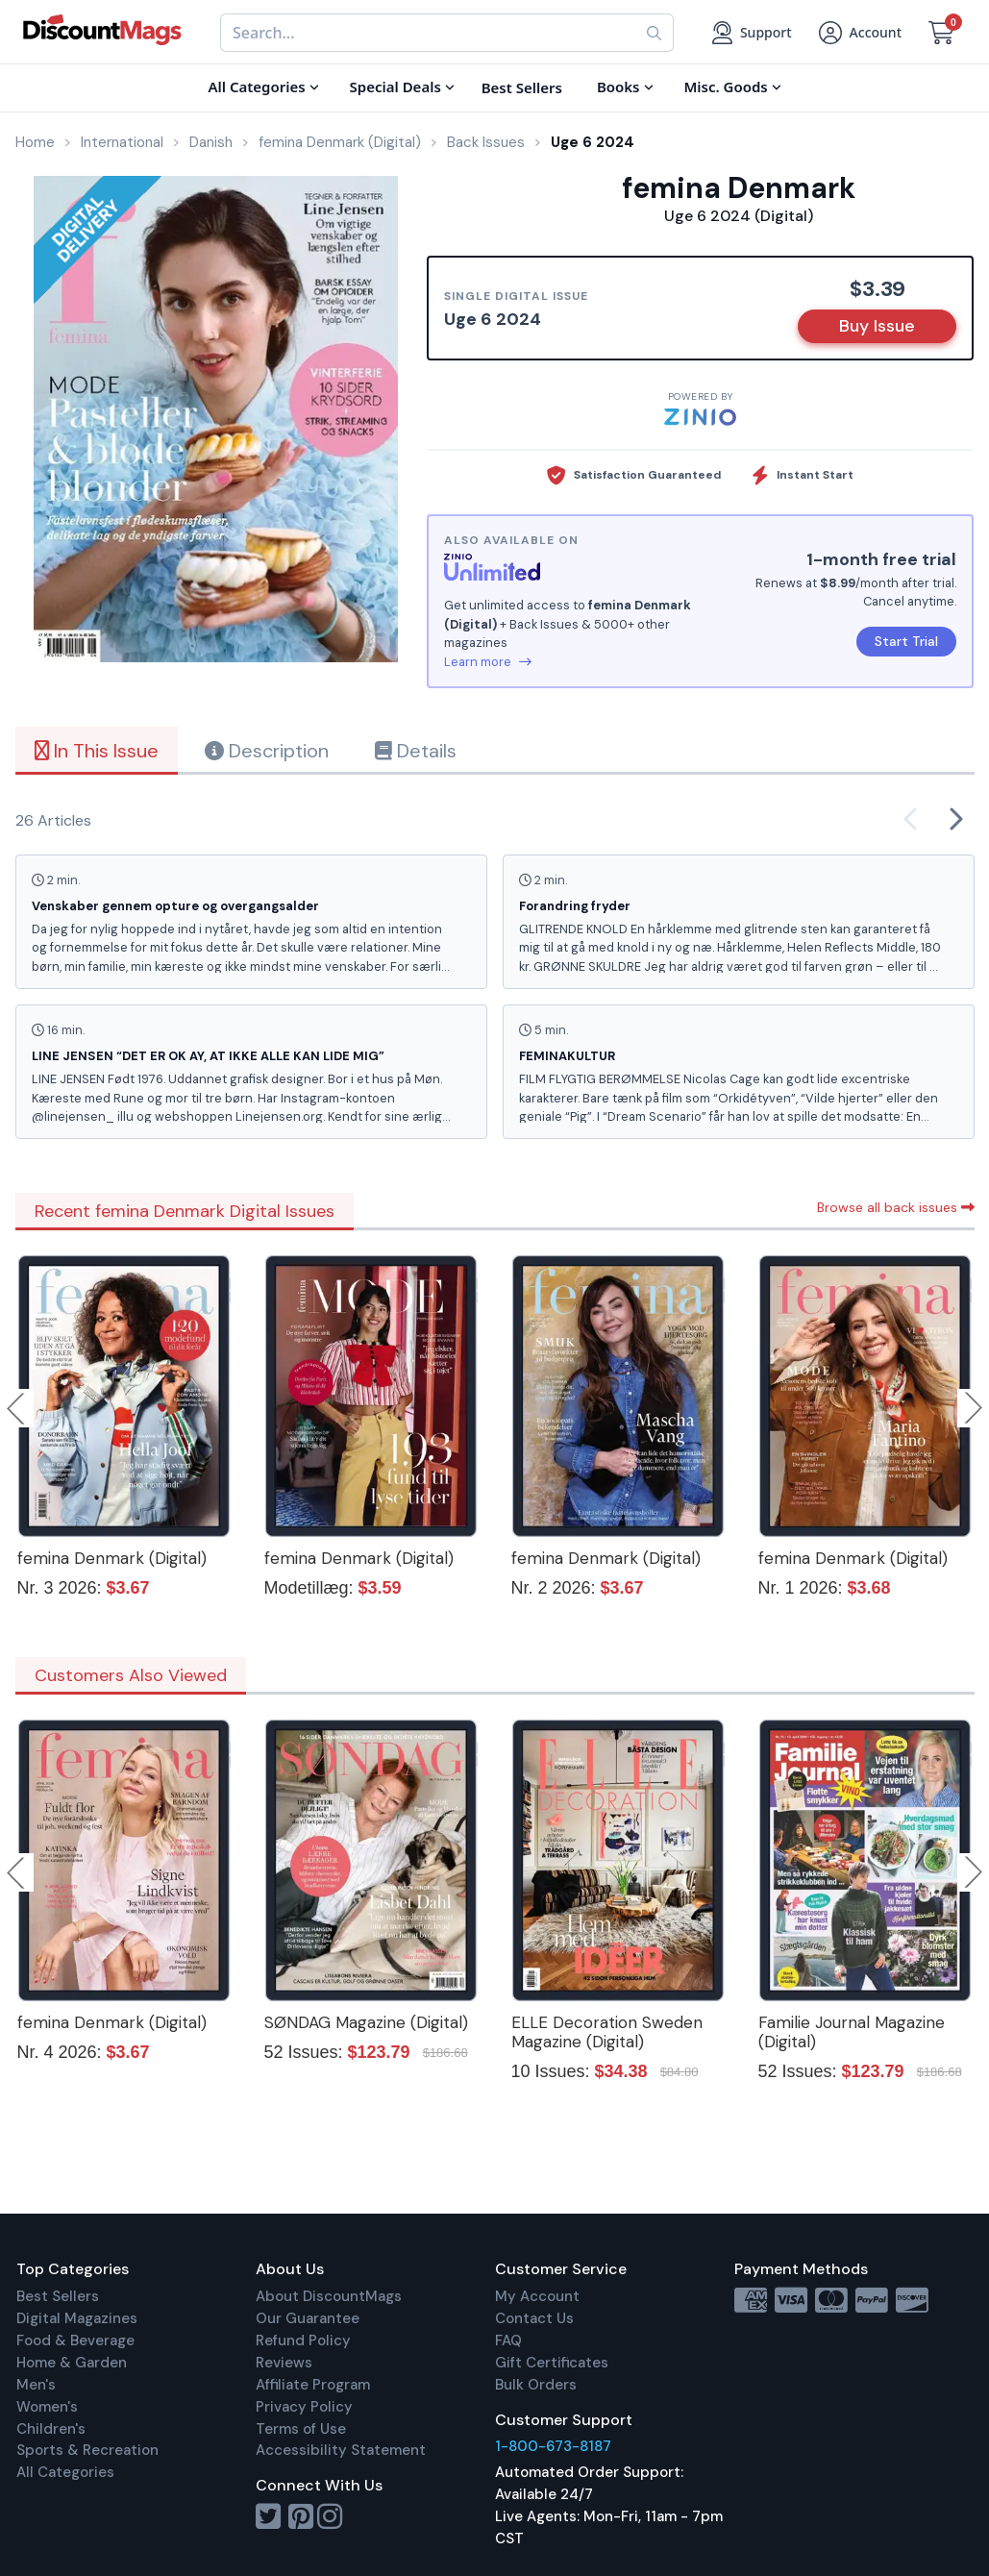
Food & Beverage (75, 2340)
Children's (51, 2429)
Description (267, 750)
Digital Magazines (76, 2318)
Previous (17, 1408)
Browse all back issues (896, 1207)
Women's (47, 2406)
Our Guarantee (307, 2318)
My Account (537, 2296)
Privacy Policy (304, 2406)
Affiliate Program (313, 2384)
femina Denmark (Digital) (112, 1558)
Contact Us (534, 2318)
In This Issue (97, 750)
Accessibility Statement (341, 2450)
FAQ (508, 2340)
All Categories (65, 2472)
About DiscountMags (329, 2296)
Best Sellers (57, 2296)
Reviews (284, 2362)
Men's (36, 2384)
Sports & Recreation (87, 2450)
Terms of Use (301, 2429)
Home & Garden (71, 2362)
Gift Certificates (551, 2362)
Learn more (488, 662)
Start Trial (906, 641)
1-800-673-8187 (553, 2446)
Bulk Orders (536, 2384)
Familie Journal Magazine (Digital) (851, 2032)
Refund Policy (303, 2340)
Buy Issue (877, 325)
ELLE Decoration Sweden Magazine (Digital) (607, 2032)
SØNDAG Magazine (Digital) (366, 2022)
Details (416, 750)
